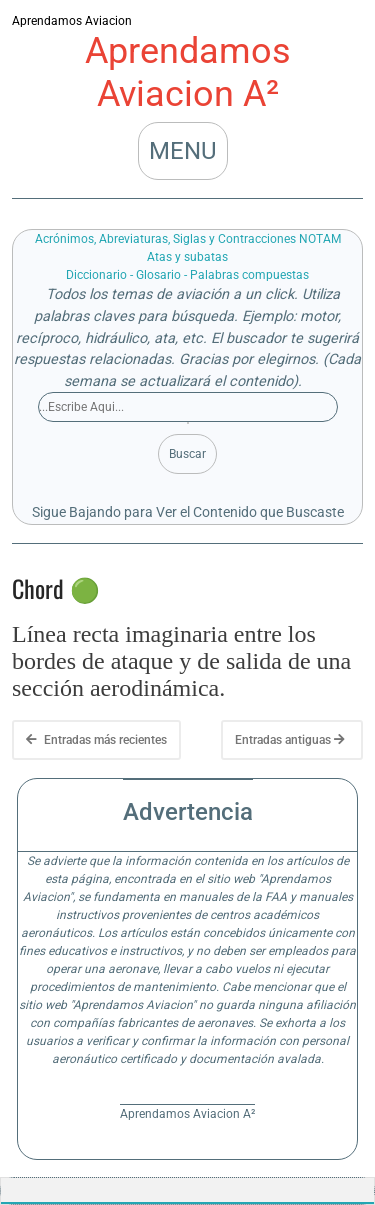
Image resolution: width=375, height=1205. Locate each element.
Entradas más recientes (96, 740)
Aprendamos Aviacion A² (188, 72)
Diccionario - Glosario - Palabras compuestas (187, 275)
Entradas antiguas (290, 740)
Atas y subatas (187, 257)
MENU (183, 151)
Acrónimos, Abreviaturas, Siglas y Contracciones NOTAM (188, 239)
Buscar (187, 454)
